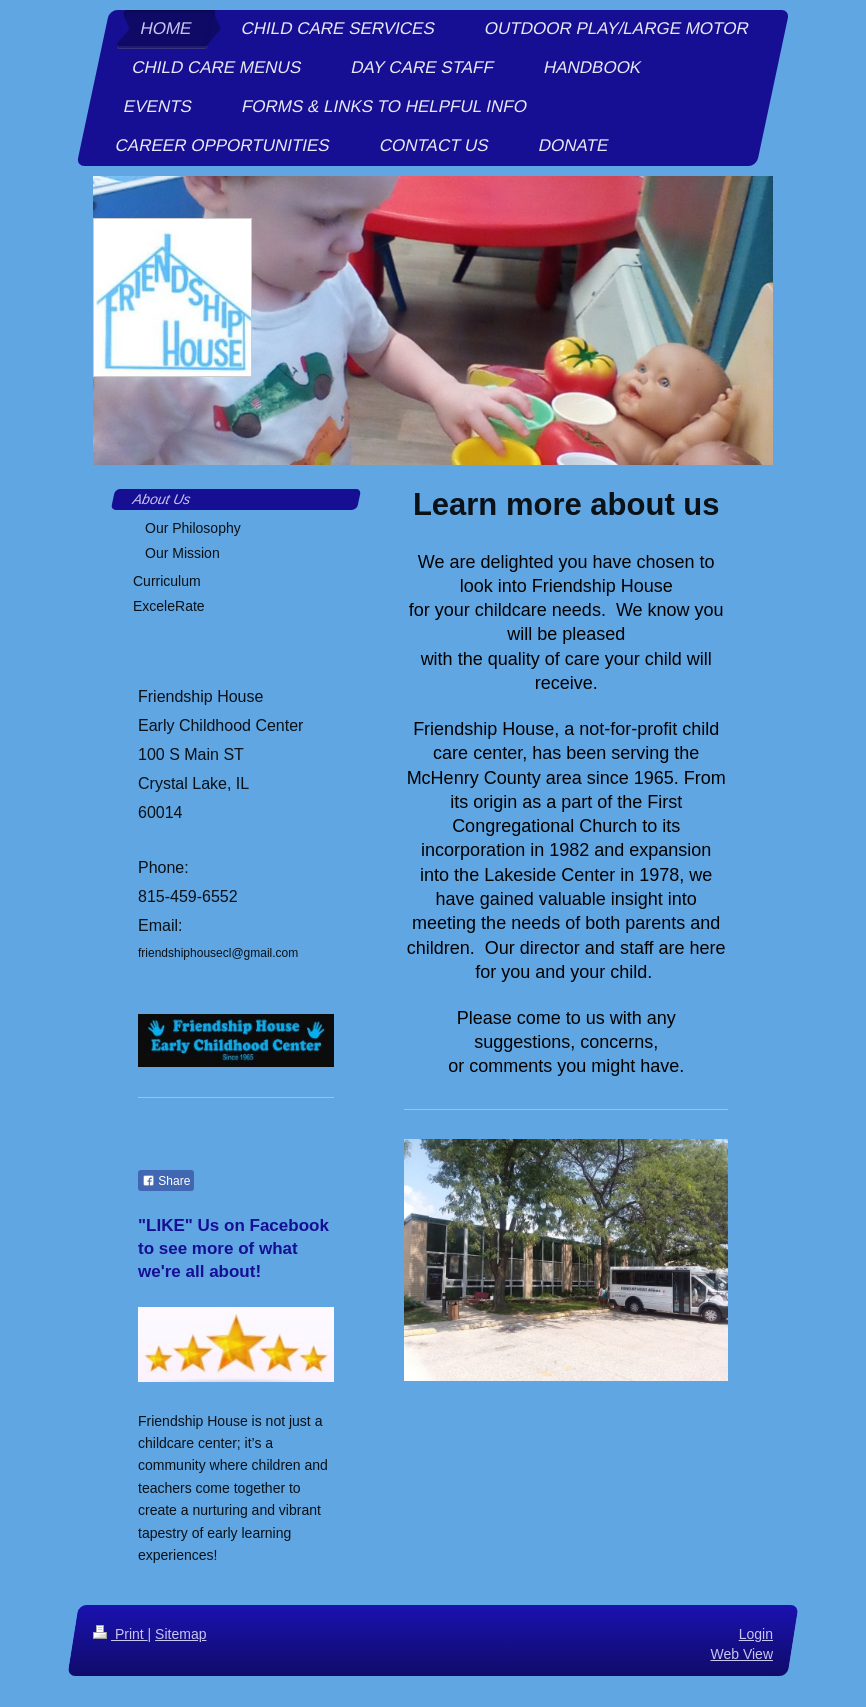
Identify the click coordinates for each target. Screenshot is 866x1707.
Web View (741, 1654)
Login (756, 1634)
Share (166, 1181)
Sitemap (180, 1634)
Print (120, 1634)
